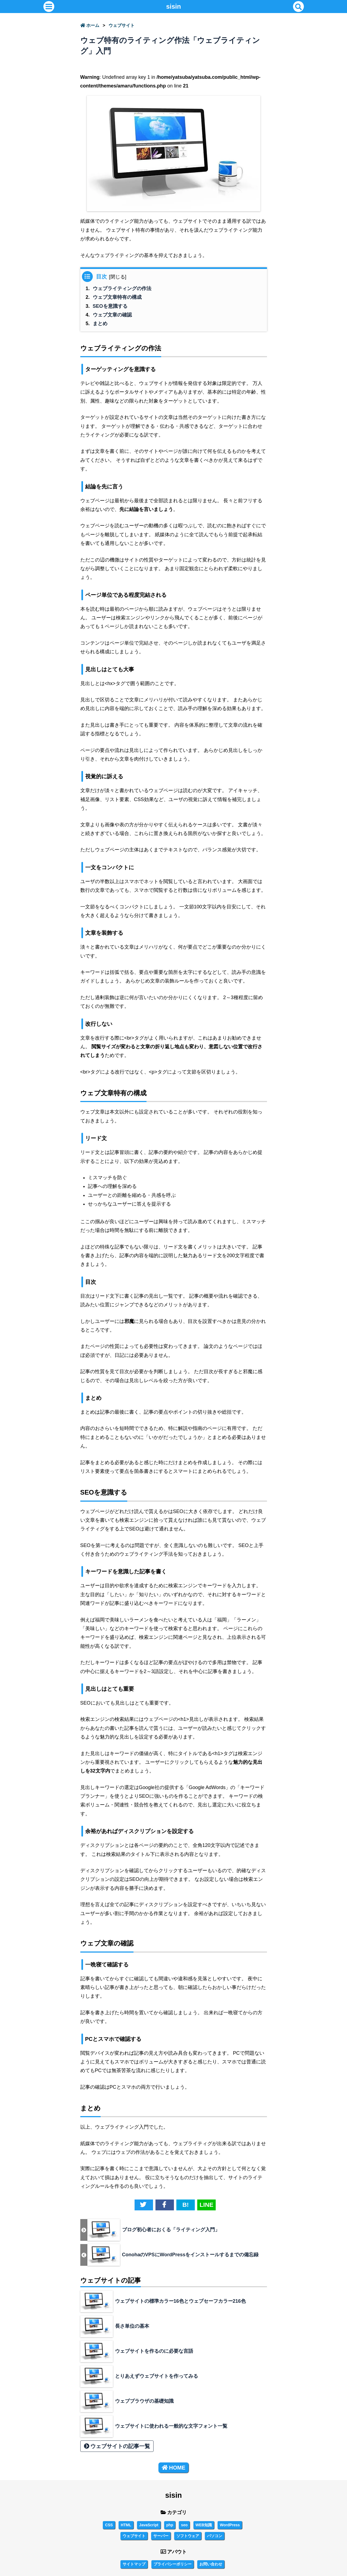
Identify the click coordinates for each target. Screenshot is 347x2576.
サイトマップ (134, 2564)
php (169, 2525)
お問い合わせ (210, 2564)
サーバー (160, 2536)
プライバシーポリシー (173, 2564)
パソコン (214, 2536)
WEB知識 (204, 2525)
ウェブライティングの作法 (122, 288)
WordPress (230, 2525)
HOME (173, 2468)
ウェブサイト (122, 25)
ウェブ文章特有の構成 (117, 297)
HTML (126, 2525)
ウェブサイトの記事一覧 (117, 2446)
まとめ (100, 323)
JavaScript (148, 2525)
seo (184, 2525)
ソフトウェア (187, 2536)
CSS (109, 2525)
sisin (173, 6)
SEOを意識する (110, 306)
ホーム (89, 25)
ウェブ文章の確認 (112, 315)
